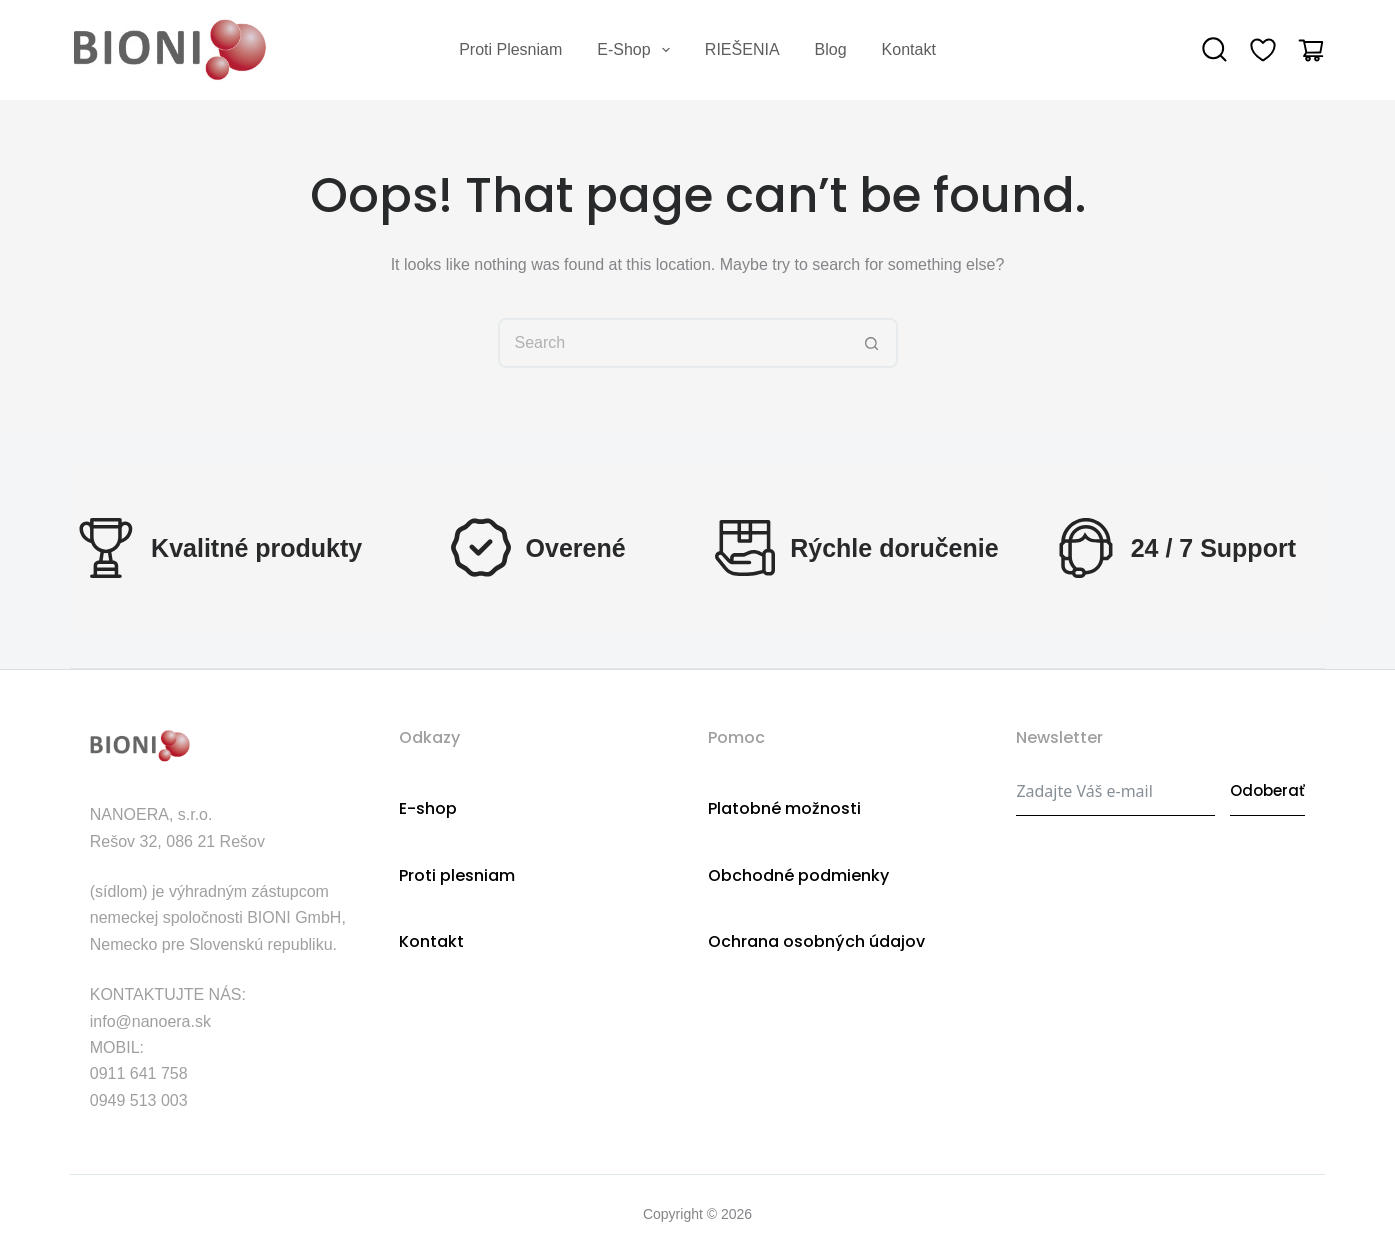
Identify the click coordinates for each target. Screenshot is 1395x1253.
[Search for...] (673, 343)
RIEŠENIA (742, 49)
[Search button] (873, 343)
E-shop (637, 50)
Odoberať (1267, 790)
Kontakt (909, 49)
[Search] (1215, 50)
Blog (831, 49)
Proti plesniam (510, 49)
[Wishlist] (1263, 50)
